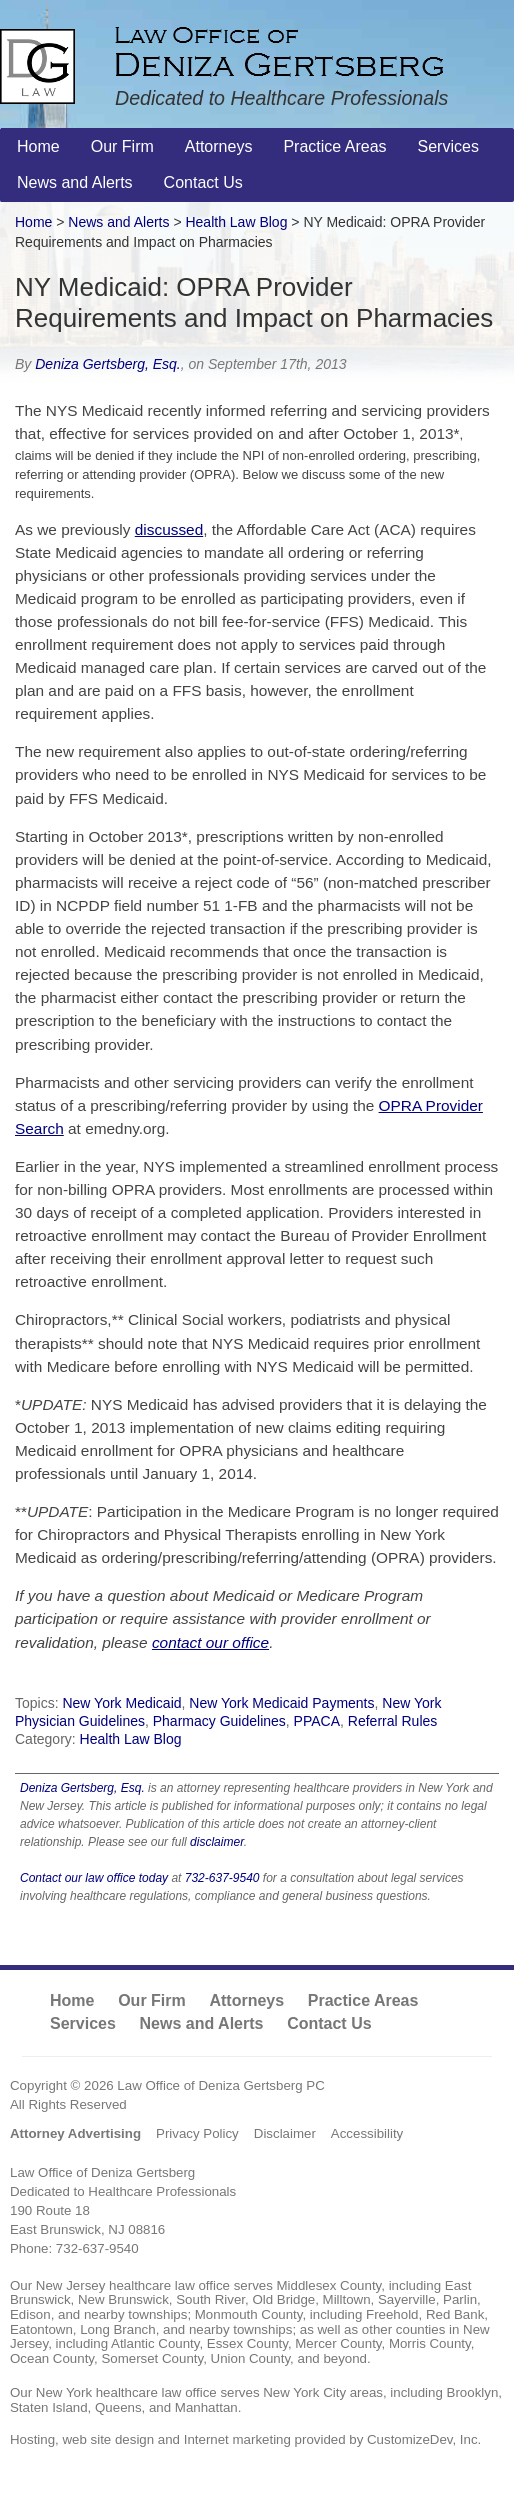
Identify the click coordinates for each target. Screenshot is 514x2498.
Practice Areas (363, 2000)
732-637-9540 (222, 1878)
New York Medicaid (121, 1703)
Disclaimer (285, 2133)
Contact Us (329, 2023)
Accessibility (367, 2133)
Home (33, 222)
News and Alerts (118, 222)
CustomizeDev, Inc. (424, 2439)
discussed (169, 529)
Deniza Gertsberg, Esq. (108, 364)
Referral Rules (392, 1721)
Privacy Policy (197, 2133)
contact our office (210, 1642)
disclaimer (217, 1842)
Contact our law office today (94, 1878)
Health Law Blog (131, 1739)
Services (83, 2023)
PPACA (317, 1721)
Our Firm (152, 2000)
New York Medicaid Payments (281, 1703)
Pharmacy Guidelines (219, 1721)
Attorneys (246, 2000)
